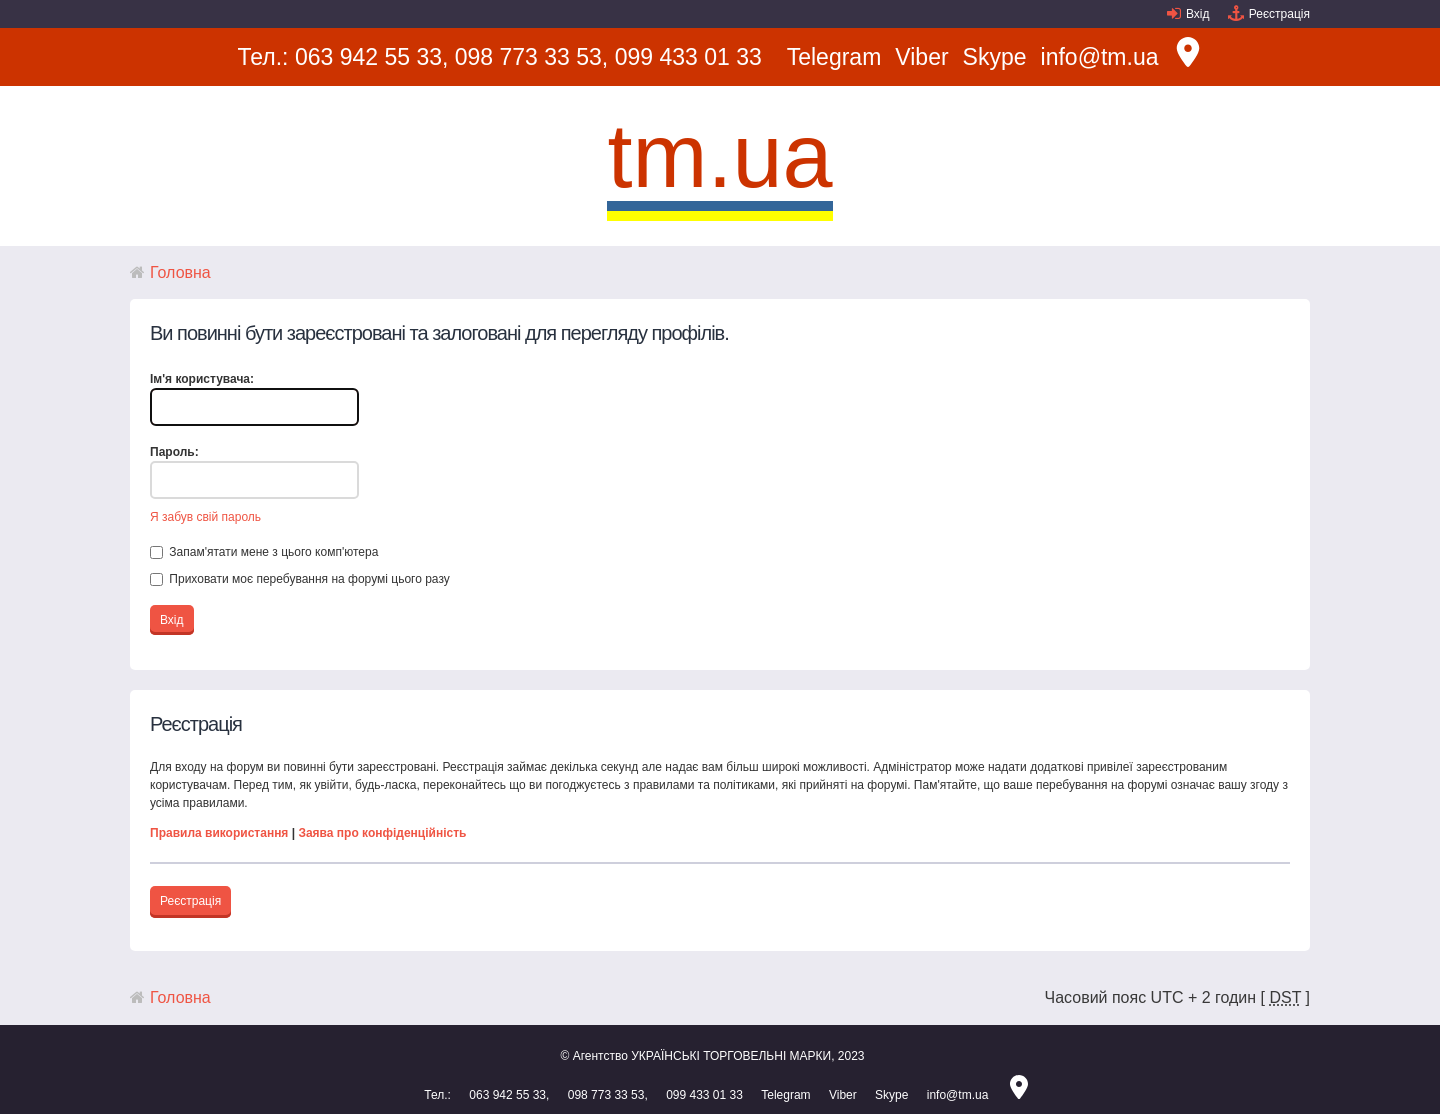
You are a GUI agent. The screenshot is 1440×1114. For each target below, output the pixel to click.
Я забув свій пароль (205, 517)
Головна (180, 272)
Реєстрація (1279, 14)
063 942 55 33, (371, 57)
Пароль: (174, 452)
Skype (995, 57)
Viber (921, 57)
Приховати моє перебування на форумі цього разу (300, 579)
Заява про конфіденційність (382, 833)
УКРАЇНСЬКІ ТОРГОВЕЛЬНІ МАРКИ (731, 1056)
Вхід (1198, 14)
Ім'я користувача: (202, 379)
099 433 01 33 (688, 57)
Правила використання (219, 833)
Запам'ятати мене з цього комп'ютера (264, 552)
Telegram (834, 57)
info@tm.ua (1100, 57)
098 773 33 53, (531, 57)
